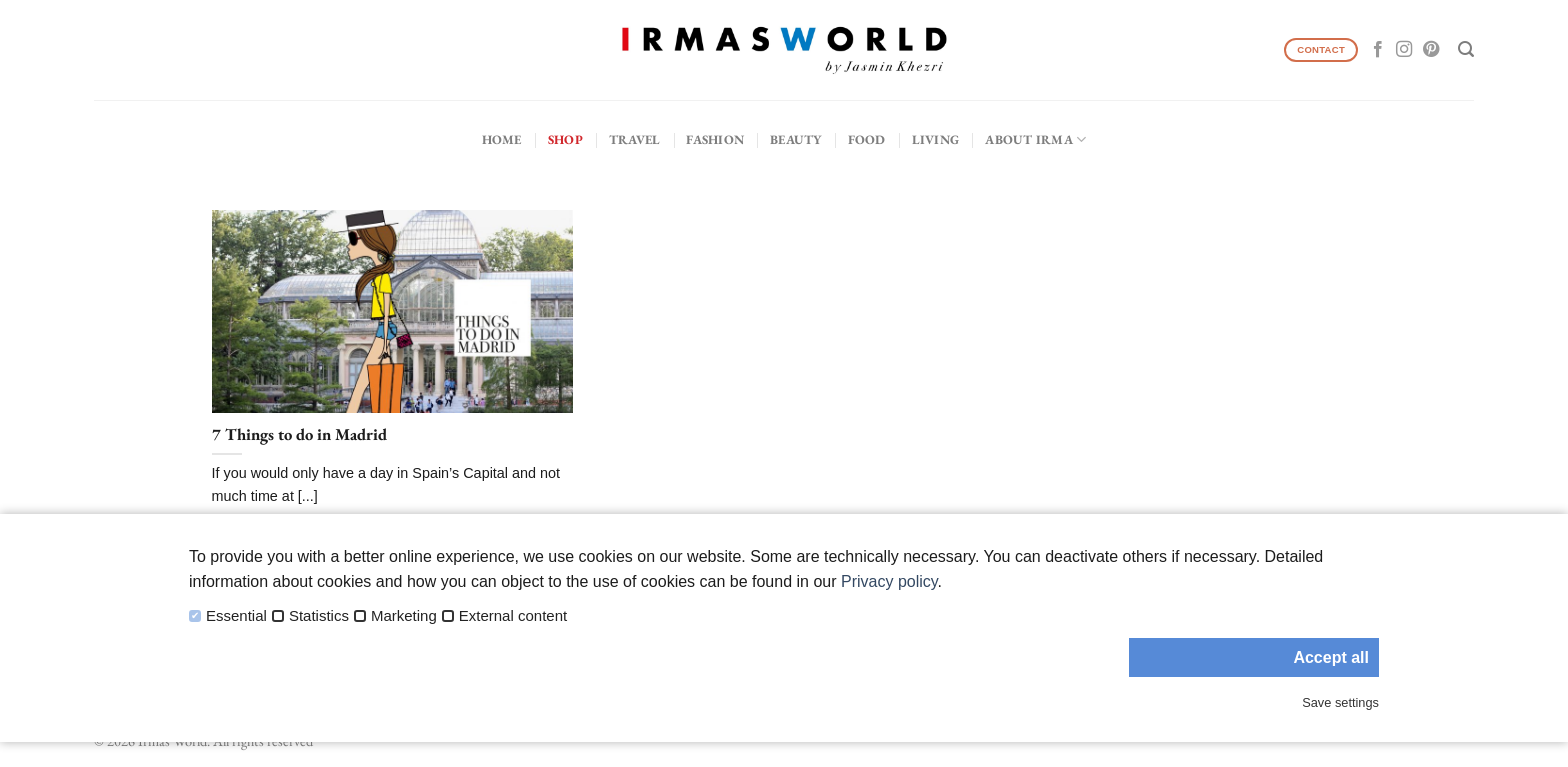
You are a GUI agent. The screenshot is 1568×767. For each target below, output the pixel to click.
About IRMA (1035, 139)
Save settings (1340, 702)
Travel (635, 139)
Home (502, 139)
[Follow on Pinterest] (1431, 50)
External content (513, 616)
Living (936, 139)
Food (867, 139)
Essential (236, 616)
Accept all (1331, 657)
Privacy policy (889, 581)
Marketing (404, 616)
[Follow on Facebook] (1378, 50)
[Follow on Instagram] (1404, 50)
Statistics (319, 616)
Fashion (715, 139)
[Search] (1466, 49)
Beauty (796, 139)
